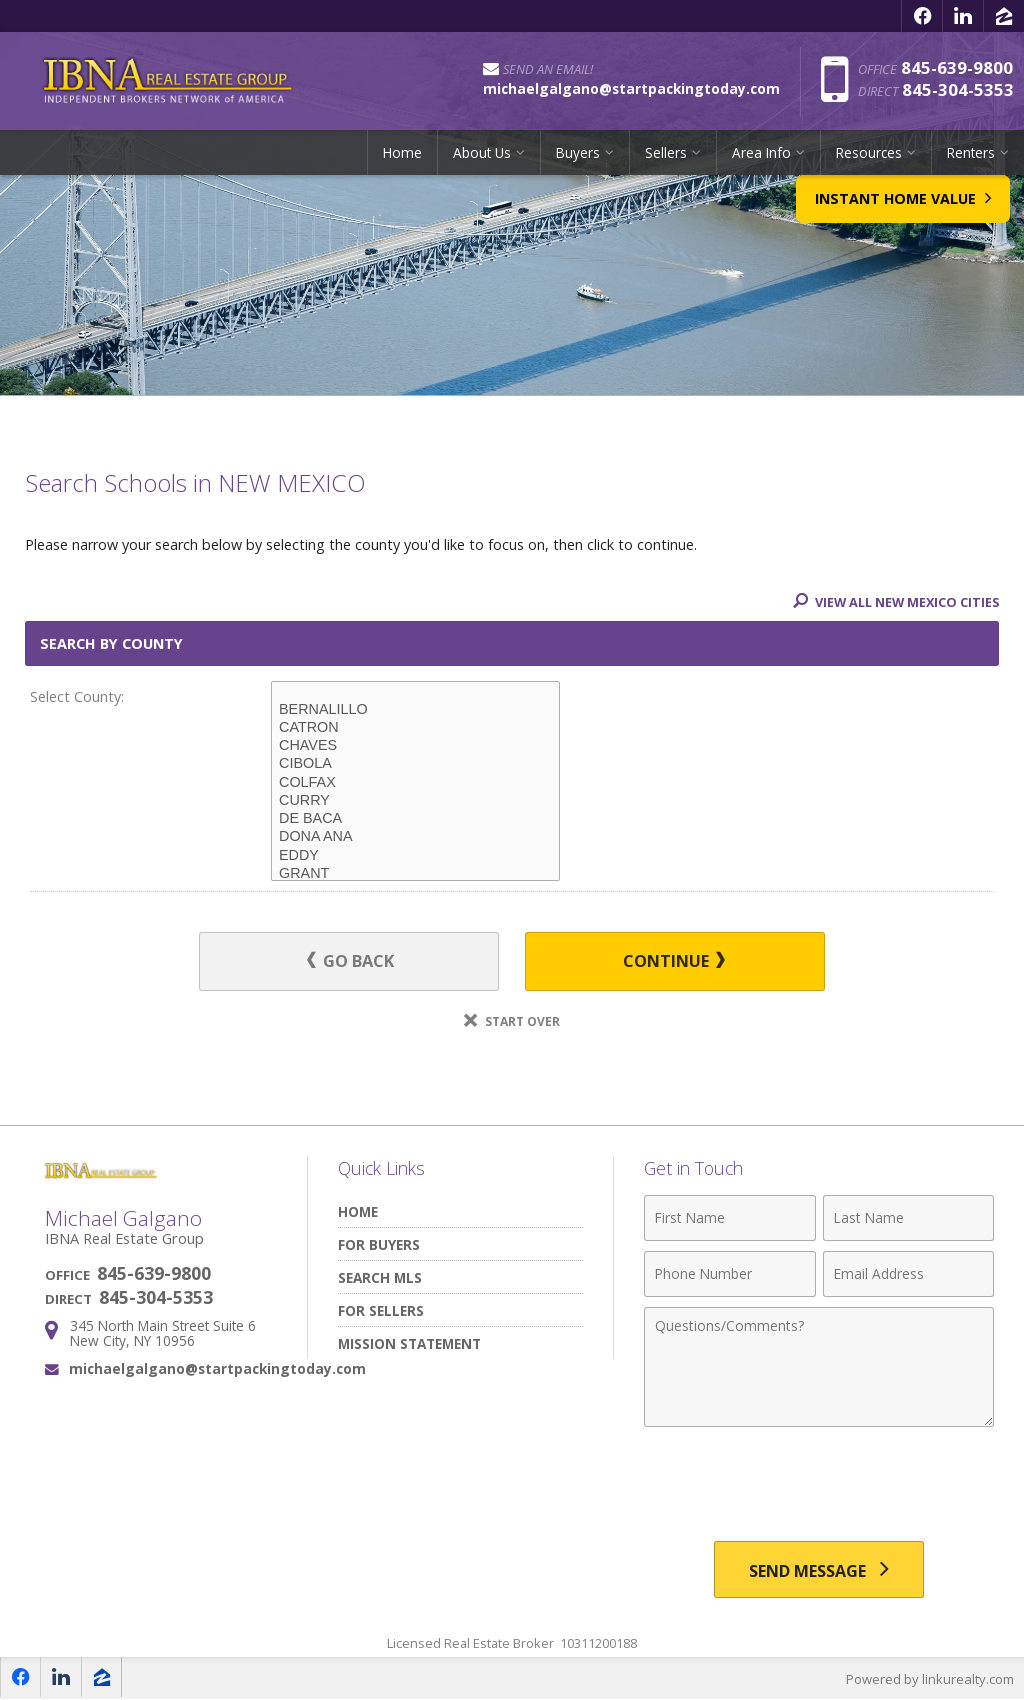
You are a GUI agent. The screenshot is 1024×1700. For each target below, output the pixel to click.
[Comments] (819, 1367)
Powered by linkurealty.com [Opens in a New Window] (930, 1680)
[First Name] (729, 1218)
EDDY (415, 856)
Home (402, 154)
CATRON (415, 728)
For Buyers (379, 1244)
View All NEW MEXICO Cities (893, 602)
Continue (669, 961)
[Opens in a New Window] (922, 16)
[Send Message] (819, 1570)
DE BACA (415, 819)
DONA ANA (415, 837)
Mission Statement (409, 1343)
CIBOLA (415, 764)
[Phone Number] (729, 1274)
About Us (482, 154)
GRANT (415, 874)
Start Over (512, 1021)
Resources (869, 154)
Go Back (355, 961)
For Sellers (381, 1310)
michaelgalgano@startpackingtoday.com (217, 1368)
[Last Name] (908, 1218)
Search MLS (380, 1277)
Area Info (761, 154)
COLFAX (415, 783)
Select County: (77, 696)
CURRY (415, 801)
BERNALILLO (415, 710)
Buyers (578, 154)
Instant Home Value (900, 216)
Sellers (666, 154)
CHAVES (415, 746)
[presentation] (819, 1486)
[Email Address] (908, 1274)
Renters (971, 154)
